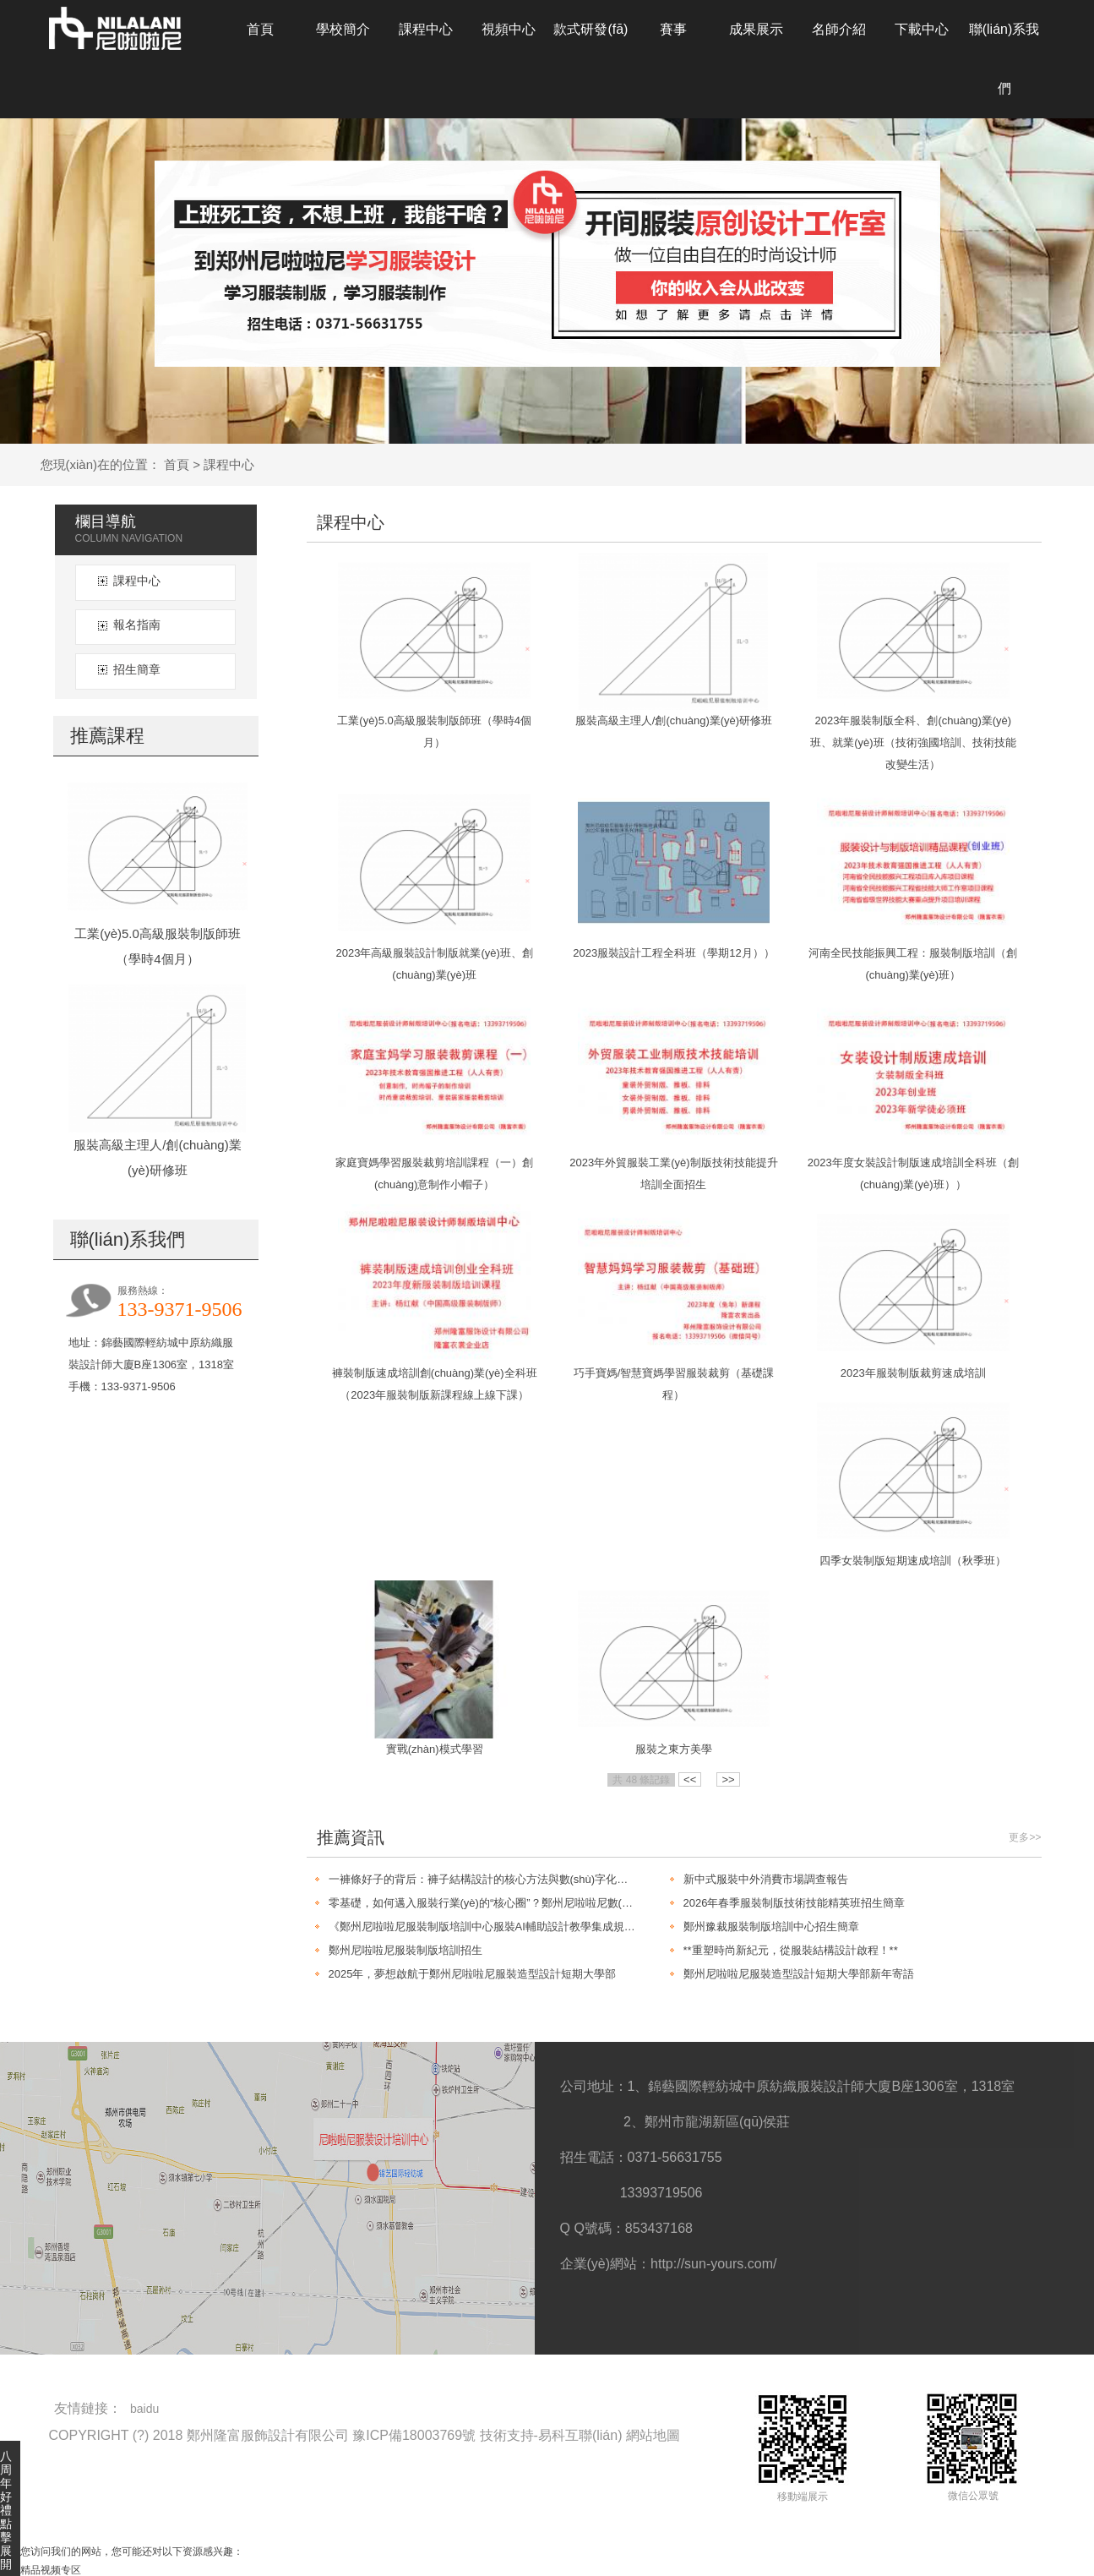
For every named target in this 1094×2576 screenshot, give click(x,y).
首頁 (260, 29)
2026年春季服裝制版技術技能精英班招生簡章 (794, 1903)
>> (727, 1779)
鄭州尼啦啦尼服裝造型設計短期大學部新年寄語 (798, 1973)
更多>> (1025, 1837)
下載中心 (922, 29)
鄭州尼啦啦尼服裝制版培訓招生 (405, 1950)
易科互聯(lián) (580, 2435)
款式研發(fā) (590, 29)
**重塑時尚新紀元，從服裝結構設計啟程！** (790, 1950)
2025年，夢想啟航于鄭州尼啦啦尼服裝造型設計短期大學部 (473, 1973)
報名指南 (137, 624)
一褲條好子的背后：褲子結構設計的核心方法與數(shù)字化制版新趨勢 (482, 1879)
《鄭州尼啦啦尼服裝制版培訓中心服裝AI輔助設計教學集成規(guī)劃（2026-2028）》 (482, 1926)
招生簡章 (137, 669)
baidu (144, 2408)
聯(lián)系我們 (1004, 59)
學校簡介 (343, 29)
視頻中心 (509, 29)
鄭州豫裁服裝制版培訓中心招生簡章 (771, 1926)
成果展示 (756, 29)
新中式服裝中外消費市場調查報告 (765, 1879)
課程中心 (426, 29)
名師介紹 (839, 29)
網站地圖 (653, 2435)
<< (689, 1779)
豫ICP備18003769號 (414, 2435)
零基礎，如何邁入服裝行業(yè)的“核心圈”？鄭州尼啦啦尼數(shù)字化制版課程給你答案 (482, 1903)
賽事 (673, 29)
